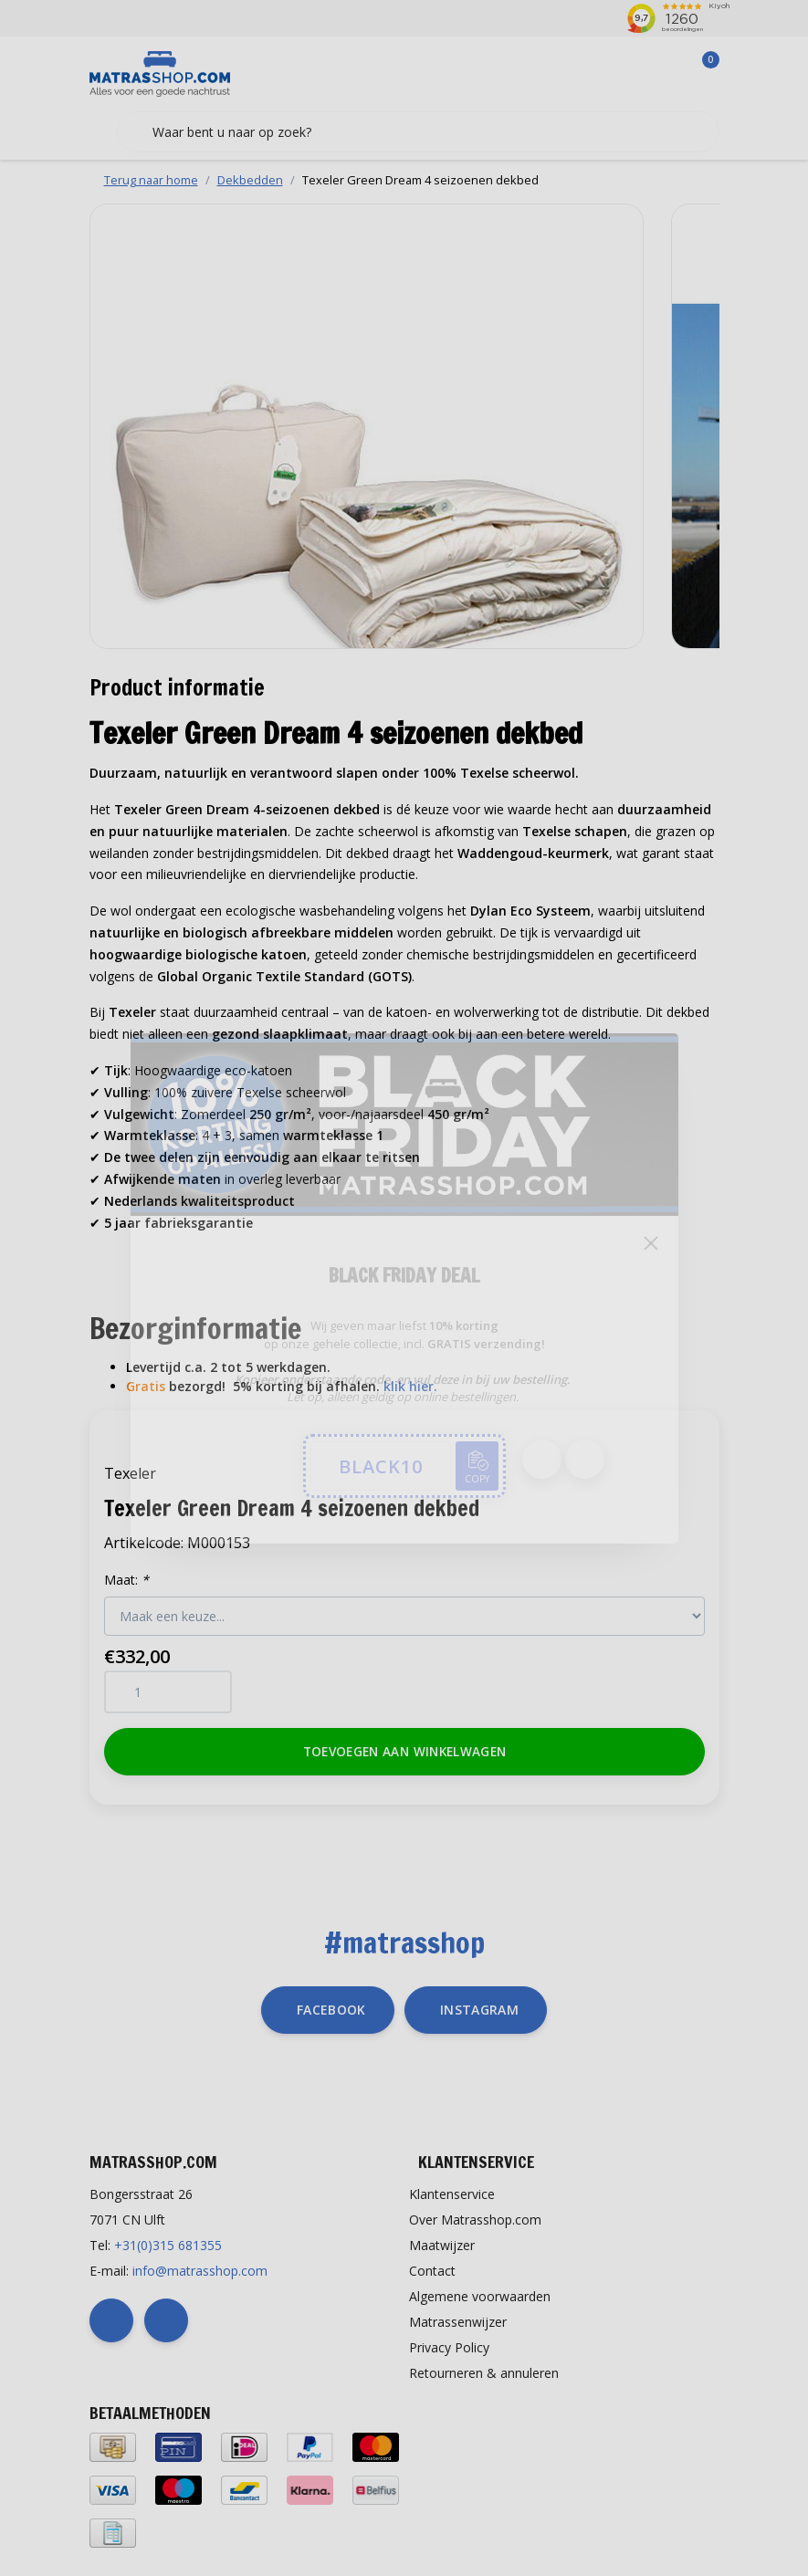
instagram (479, 2009)
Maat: (126, 1579)
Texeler (130, 1473)
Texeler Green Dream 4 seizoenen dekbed (420, 180)
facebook (331, 2009)
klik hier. (410, 1386)
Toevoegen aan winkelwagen (404, 1751)
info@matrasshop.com (200, 2270)
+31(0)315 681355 (168, 2245)
